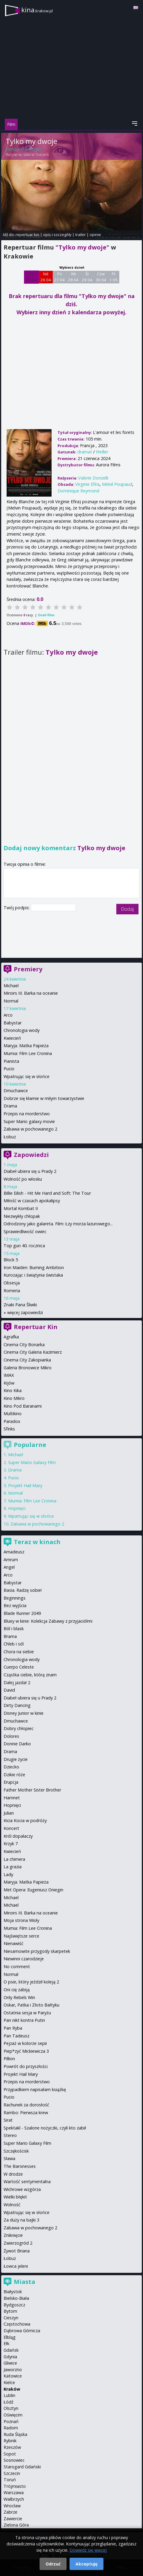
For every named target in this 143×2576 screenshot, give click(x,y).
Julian (9, 1813)
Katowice (13, 2376)
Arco (8, 1015)
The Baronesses (20, 2166)
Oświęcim (13, 2415)
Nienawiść (13, 1943)
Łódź (8, 2402)
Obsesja (12, 1283)
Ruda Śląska (15, 2434)
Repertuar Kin (36, 1327)
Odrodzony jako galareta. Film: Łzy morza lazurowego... (58, 1224)
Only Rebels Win (19, 1997)
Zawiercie (13, 2518)
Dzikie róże (14, 1774)
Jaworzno (13, 2369)
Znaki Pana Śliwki (20, 1304)
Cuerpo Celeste (19, 1667)
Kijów (9, 1383)
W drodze (13, 2174)
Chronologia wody (22, 1030)
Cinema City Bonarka (24, 1344)
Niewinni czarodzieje (24, 1959)
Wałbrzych (14, 2499)
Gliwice (10, 2363)
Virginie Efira (87, 484)
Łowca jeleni (16, 2266)
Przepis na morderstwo (27, 1113)
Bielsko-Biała (16, 2298)
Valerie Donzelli (36, 154)
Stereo (10, 2135)
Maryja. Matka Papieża (26, 1045)
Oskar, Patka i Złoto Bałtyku (31, 2005)
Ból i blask (14, 1628)
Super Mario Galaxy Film (32, 1462)
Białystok (13, 2291)
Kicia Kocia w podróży (25, 1820)
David (9, 1690)
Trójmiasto (15, 2486)
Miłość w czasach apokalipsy (32, 1200)
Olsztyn (11, 2408)
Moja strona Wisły (21, 1920)
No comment (17, 1966)
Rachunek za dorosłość (26, 2105)
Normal (11, 1001)
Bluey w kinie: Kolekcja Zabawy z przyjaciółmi (48, 1621)
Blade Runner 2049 (22, 1613)
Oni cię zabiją (17, 1989)
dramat (84, 452)
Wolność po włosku (23, 1179)
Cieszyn (11, 2317)
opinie (95, 234)
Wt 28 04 (73, 276)
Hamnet (12, 1798)
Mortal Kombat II (21, 1208)
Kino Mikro (14, 1398)
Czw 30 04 (101, 276)
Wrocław (12, 2506)
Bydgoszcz (14, 2305)
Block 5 (11, 1260)
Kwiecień (12, 1038)
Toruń (10, 2479)
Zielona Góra (16, 2525)
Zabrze (10, 2512)
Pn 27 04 (59, 276)
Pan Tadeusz (16, 2036)
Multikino (13, 1413)
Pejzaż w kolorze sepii (25, 2043)
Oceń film (46, 615)
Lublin (9, 2395)
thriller (102, 452)
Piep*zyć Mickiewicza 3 (26, 2051)
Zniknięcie (13, 2235)
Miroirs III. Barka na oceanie (31, 993)
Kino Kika (13, 1390)
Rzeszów (12, 2447)
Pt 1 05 (113, 276)
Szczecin (12, 2473)
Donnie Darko (17, 1744)
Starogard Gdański (22, 2467)
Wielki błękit (15, 2197)
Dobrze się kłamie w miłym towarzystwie (44, 1098)
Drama (10, 1106)
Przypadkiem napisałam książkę (35, 2089)
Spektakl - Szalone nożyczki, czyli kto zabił (45, 2128)
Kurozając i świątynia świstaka (33, 1275)
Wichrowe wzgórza (22, 2189)
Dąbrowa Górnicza (22, 2330)
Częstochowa (17, 2324)
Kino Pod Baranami (23, 1406)
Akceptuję (86, 2564)
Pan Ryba (13, 2028)
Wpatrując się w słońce (26, 1076)
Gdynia (10, 2356)
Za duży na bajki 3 (21, 2220)
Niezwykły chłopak (22, 1216)
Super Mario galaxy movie (29, 1121)
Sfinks (9, 1429)
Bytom (10, 2311)
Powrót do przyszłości (26, 2066)
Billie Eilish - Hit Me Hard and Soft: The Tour (47, 1193)
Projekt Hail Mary (25, 1485)
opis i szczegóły (57, 234)
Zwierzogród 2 (18, 2243)
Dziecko (11, 1767)
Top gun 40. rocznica (24, 1245)
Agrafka (11, 1337)
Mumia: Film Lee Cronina (28, 1053)
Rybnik (10, 2440)
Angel (9, 1567)
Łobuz (10, 1137)
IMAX (9, 1375)
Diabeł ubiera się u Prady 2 (30, 1171)
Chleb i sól (14, 1644)
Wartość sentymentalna (27, 2181)
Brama (10, 1636)
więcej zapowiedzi (25, 1312)
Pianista (11, 1061)
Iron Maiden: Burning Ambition (34, 1267)
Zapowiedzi (31, 1155)
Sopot (10, 2454)
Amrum (11, 1559)
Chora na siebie (19, 1651)
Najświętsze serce (21, 1936)
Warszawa (14, 2492)
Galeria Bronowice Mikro (28, 1367)
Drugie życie (16, 1759)
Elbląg (10, 2337)
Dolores (11, 1736)
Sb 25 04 (31, 276)
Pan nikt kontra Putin (24, 2020)
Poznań (11, 2421)
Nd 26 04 (45, 276)
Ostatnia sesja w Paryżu (27, 2013)
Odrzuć (53, 2564)
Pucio (9, 1068)
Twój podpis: (17, 907)
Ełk (6, 2343)
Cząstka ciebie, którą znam (30, 1675)
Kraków (12, 2389)
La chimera (14, 1859)
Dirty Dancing (17, 1705)
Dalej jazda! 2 (17, 1682)
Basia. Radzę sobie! (23, 1590)
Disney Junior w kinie (23, 1713)
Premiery (28, 969)
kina (37, 9)
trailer (80, 234)
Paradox (12, 1421)
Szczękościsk (16, 2151)
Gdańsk (11, 2350)
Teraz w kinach (37, 1542)
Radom (11, 2428)
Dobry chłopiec (19, 1728)
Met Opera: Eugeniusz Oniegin (33, 1890)
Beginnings (14, 1598)
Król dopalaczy (18, 1836)
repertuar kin (27, 234)
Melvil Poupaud (117, 484)
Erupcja (11, 1782)
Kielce (9, 2382)
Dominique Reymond (78, 491)
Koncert (11, 1828)
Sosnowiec (14, 2460)
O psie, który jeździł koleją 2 (31, 1982)
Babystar (13, 1023)
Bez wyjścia (15, 1605)
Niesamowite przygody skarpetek (37, 1951)
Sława (9, 2158)
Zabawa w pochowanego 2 (30, 1129)
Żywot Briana (17, 2251)
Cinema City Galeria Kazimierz (33, 1352)
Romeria (12, 1290)
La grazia (13, 1866)
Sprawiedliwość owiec (25, 1231)
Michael (11, 985)
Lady (8, 1874)
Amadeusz (14, 1552)
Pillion (9, 2058)
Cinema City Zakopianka (27, 1360)
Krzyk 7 (11, 1843)
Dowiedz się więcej (88, 2550)
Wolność (12, 2204)
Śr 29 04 (87, 276)
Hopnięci (16, 1508)
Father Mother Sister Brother (32, 1790)
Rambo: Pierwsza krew (26, 2112)
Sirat (8, 2120)
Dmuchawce (16, 1090)
